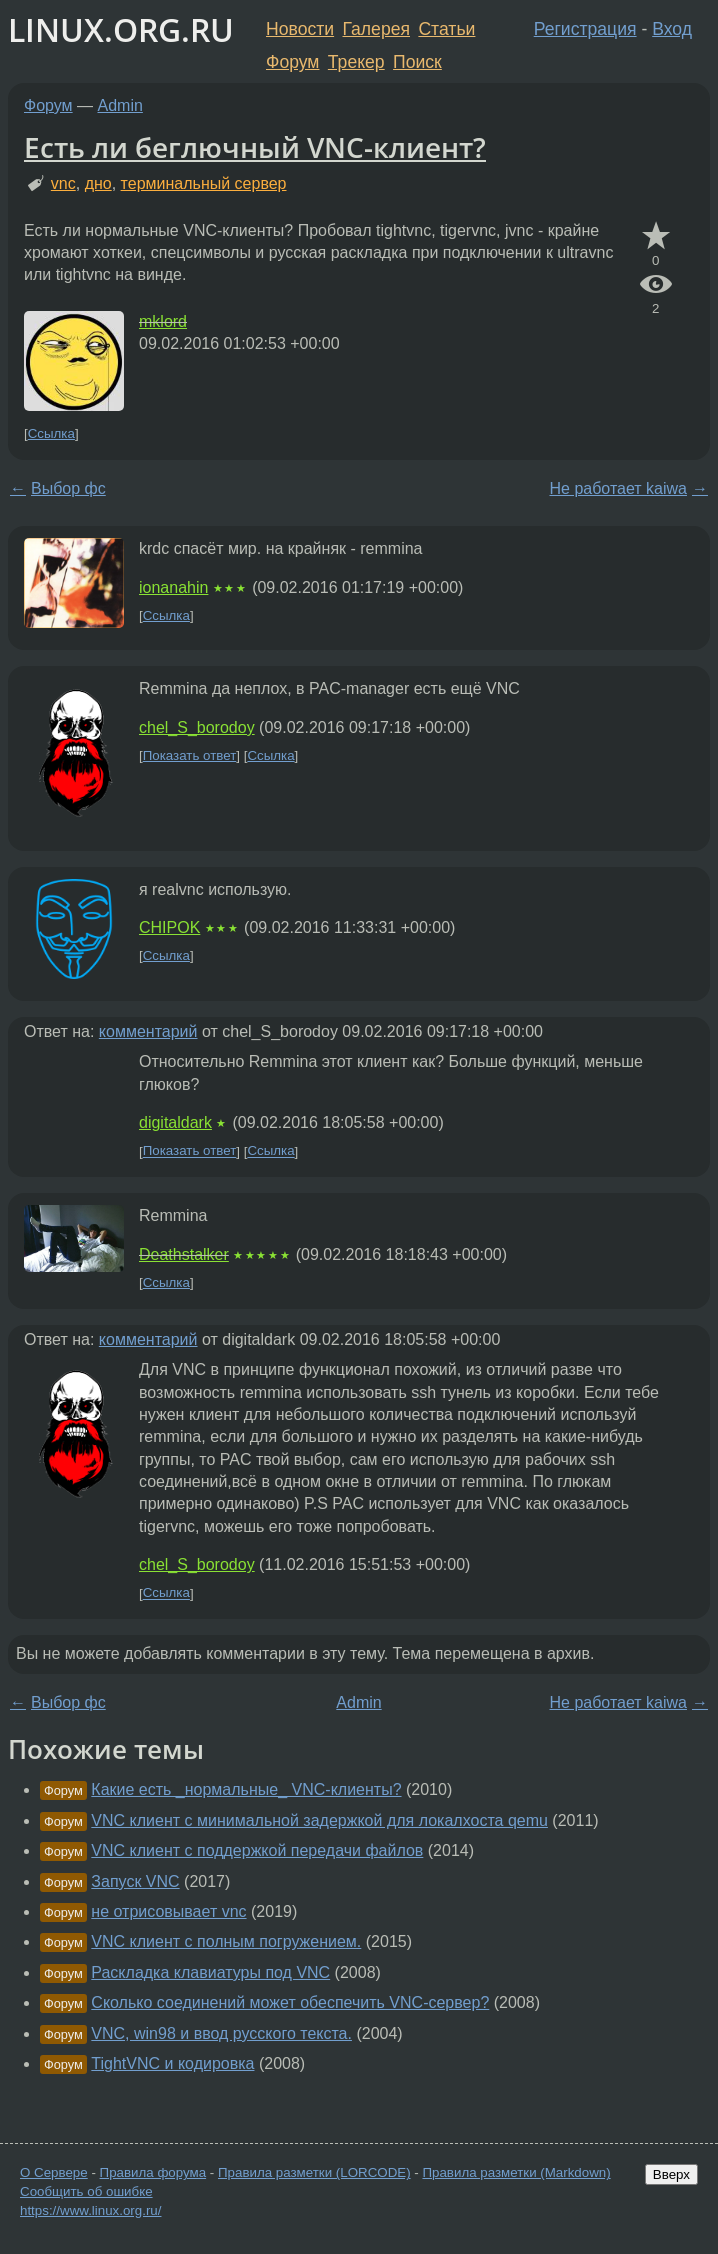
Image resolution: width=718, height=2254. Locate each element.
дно (98, 183)
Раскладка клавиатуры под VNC (210, 1972)
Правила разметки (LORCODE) (314, 2172)
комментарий (148, 1031)
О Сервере (54, 2172)
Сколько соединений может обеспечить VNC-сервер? (290, 2002)
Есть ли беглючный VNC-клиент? (255, 147)
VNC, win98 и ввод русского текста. (221, 2033)
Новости (300, 29)
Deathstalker (184, 1254)
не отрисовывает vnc (168, 1911)
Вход (672, 29)
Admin (120, 105)
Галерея (376, 29)
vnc (63, 183)
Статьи (446, 29)
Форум (292, 62)
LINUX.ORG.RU (121, 29)
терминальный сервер (204, 183)
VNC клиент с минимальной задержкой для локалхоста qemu (319, 1820)
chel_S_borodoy (197, 727)
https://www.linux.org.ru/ (90, 2210)
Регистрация (585, 29)
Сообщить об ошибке (86, 2191)
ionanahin (173, 587)
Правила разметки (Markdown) (516, 2172)
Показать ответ (190, 755)
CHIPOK (169, 927)
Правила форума (153, 2172)
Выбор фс (68, 488)
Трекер (356, 62)
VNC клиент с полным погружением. (226, 1941)
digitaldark (175, 1122)
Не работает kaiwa (618, 488)
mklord (163, 321)
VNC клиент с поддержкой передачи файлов (257, 1850)
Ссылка (51, 433)
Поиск (417, 62)
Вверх (671, 2174)
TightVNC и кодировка (172, 2063)
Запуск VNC (135, 1881)
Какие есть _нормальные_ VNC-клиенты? (246, 1789)
